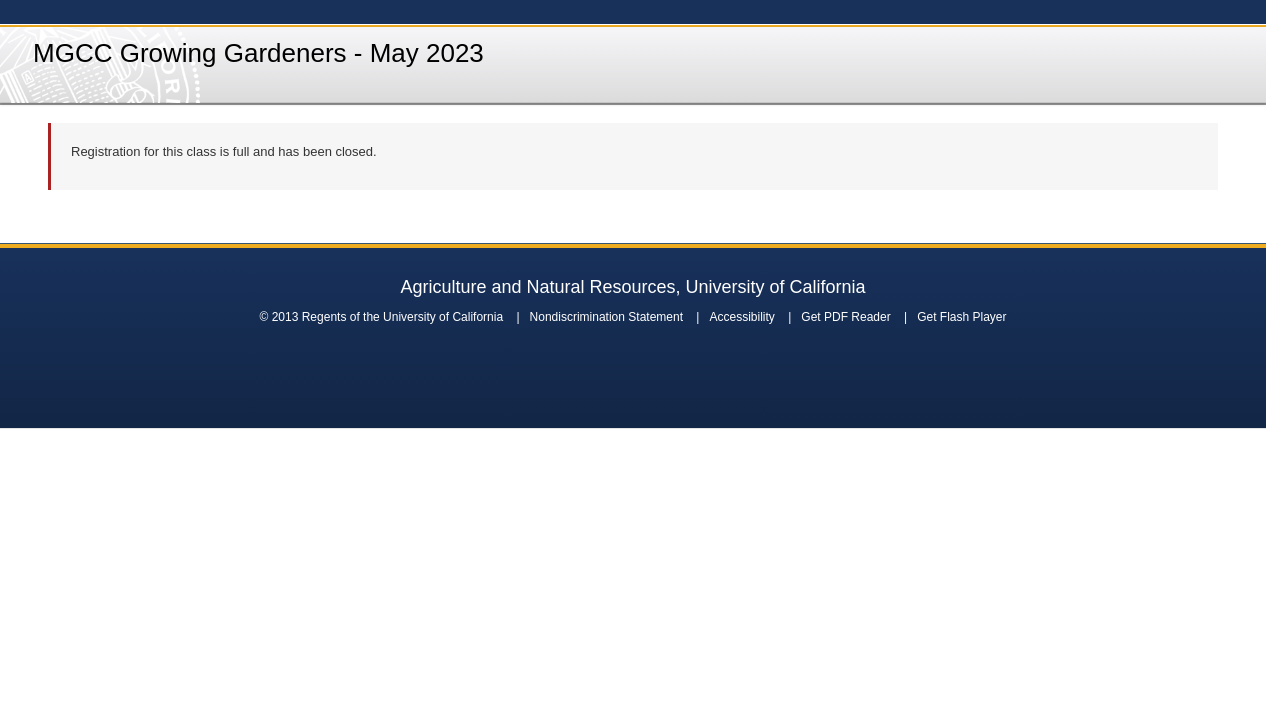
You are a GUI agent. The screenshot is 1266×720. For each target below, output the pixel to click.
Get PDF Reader (845, 317)
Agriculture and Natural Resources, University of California (632, 287)
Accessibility (741, 317)
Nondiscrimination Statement (606, 317)
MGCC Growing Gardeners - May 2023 (258, 53)
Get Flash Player (961, 317)
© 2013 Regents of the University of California (381, 317)
